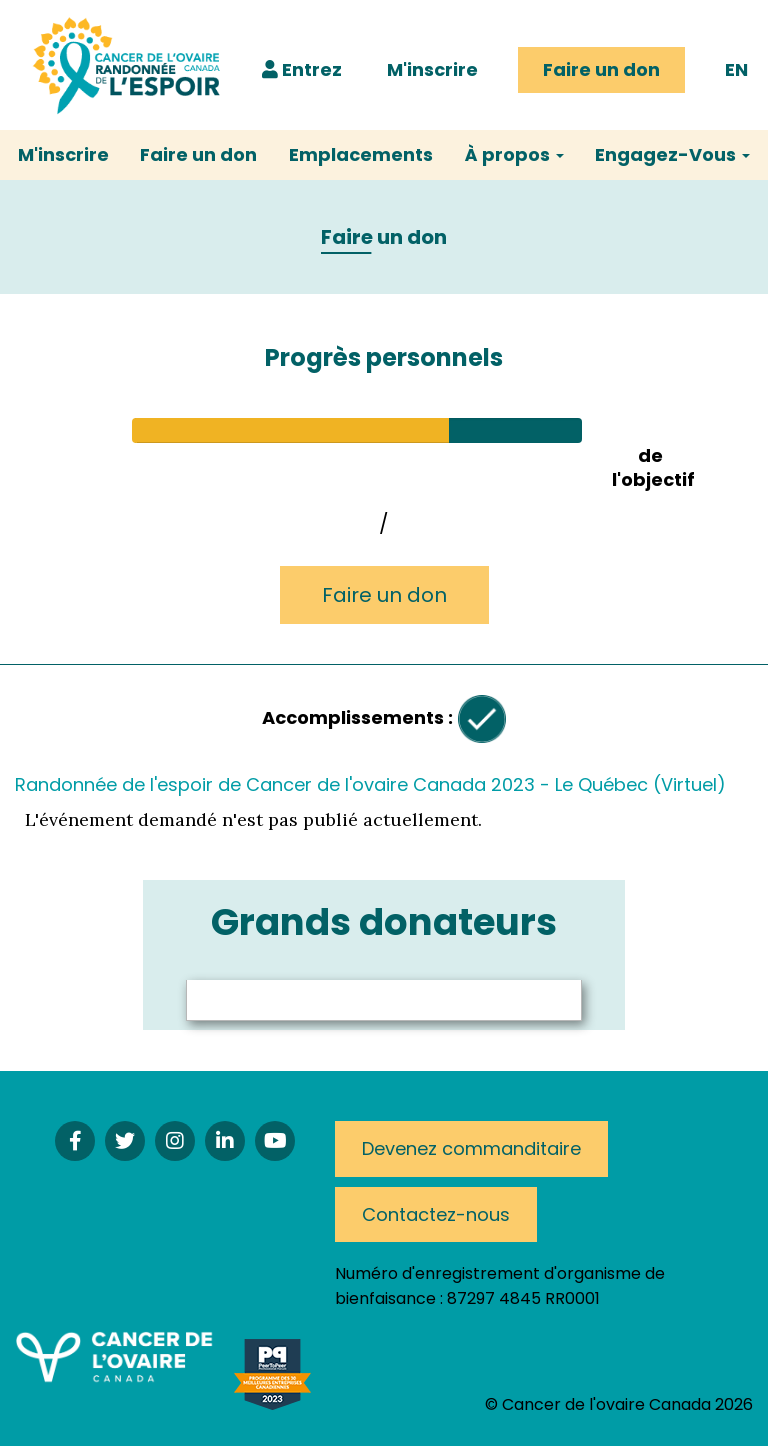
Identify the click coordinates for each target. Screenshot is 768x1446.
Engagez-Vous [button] (672, 154)
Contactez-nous (436, 1214)
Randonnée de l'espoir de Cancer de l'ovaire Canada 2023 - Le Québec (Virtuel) (370, 784)
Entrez (302, 69)
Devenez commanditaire (471, 1148)
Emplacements (361, 154)
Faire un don (601, 69)
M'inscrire (432, 69)
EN (736, 69)
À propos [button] (514, 154)
